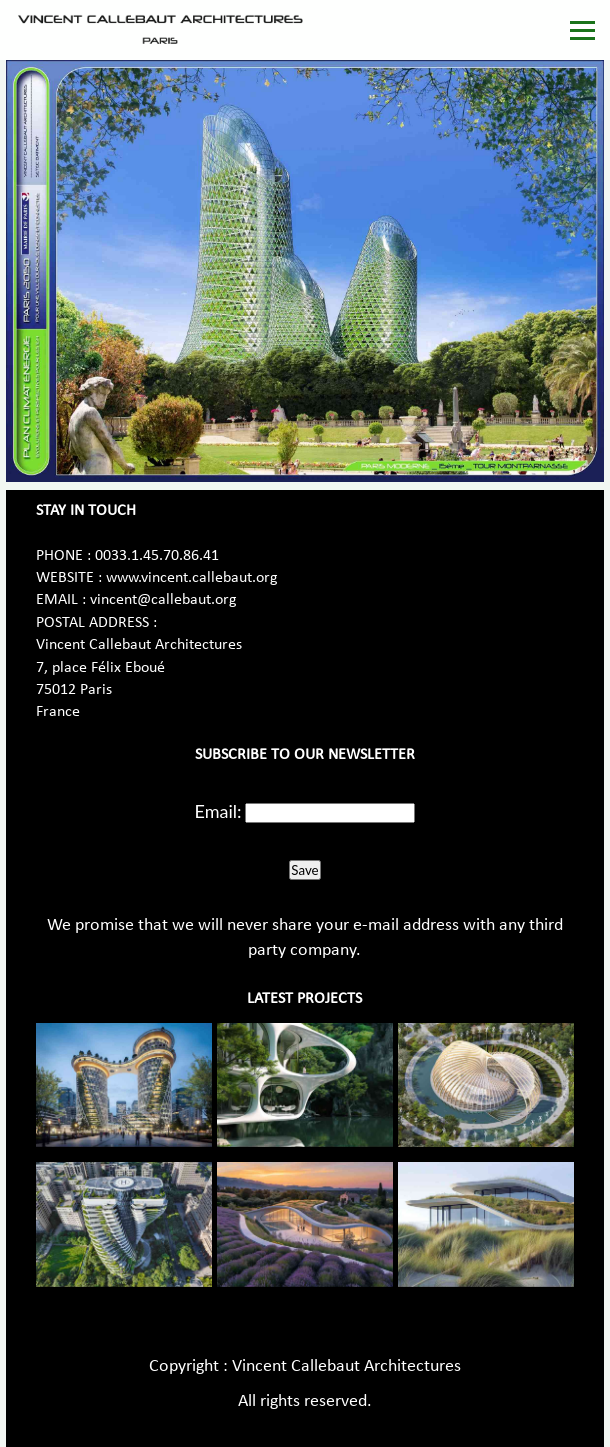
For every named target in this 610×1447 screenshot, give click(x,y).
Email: (218, 811)
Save (304, 870)
